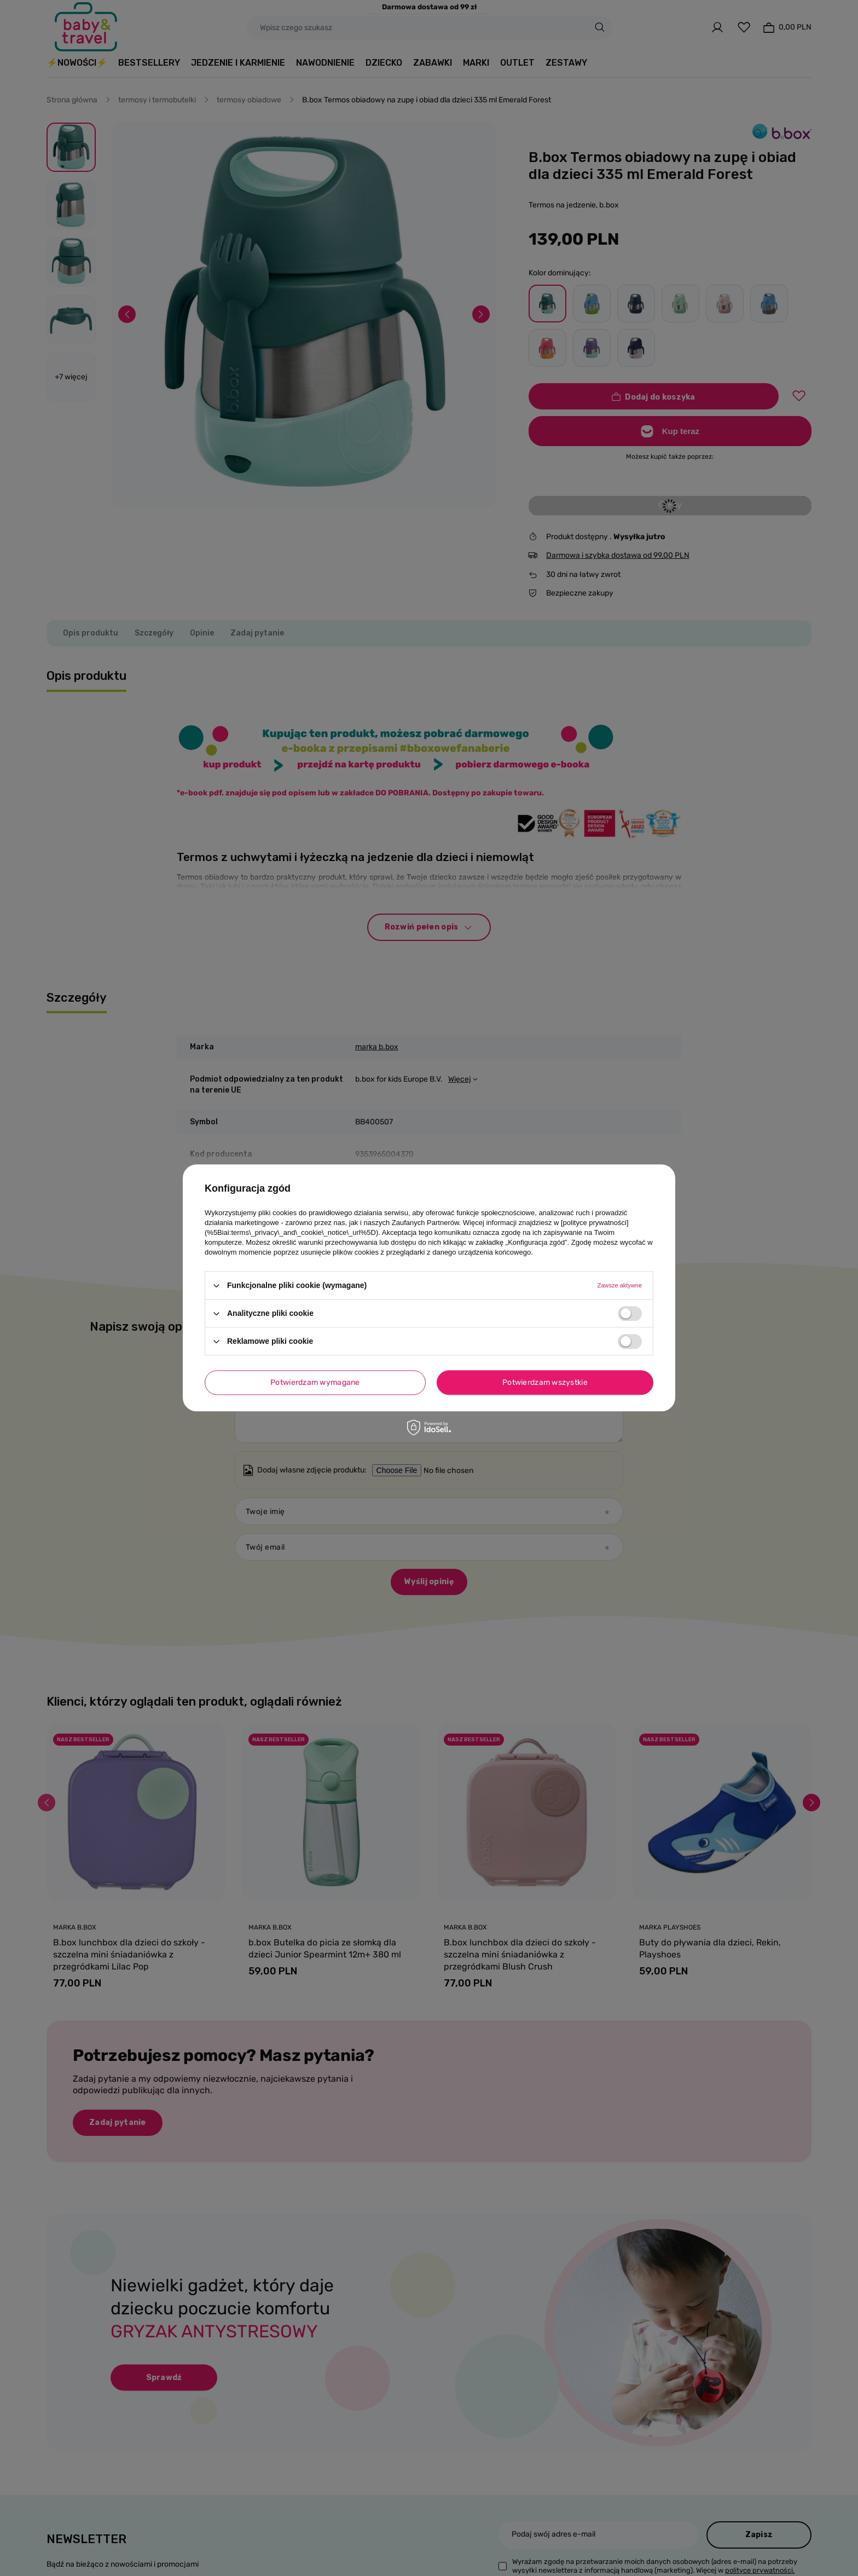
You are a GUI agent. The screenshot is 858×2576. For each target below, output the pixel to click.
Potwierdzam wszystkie (545, 1382)
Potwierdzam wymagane (315, 1382)
